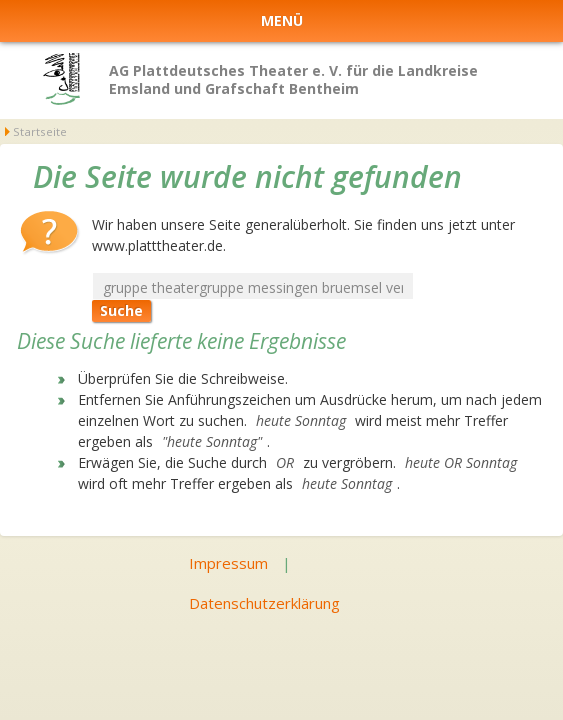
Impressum (228, 563)
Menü (282, 20)
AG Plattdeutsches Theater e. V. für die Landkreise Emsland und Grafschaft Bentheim (293, 79)
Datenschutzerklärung (264, 603)
